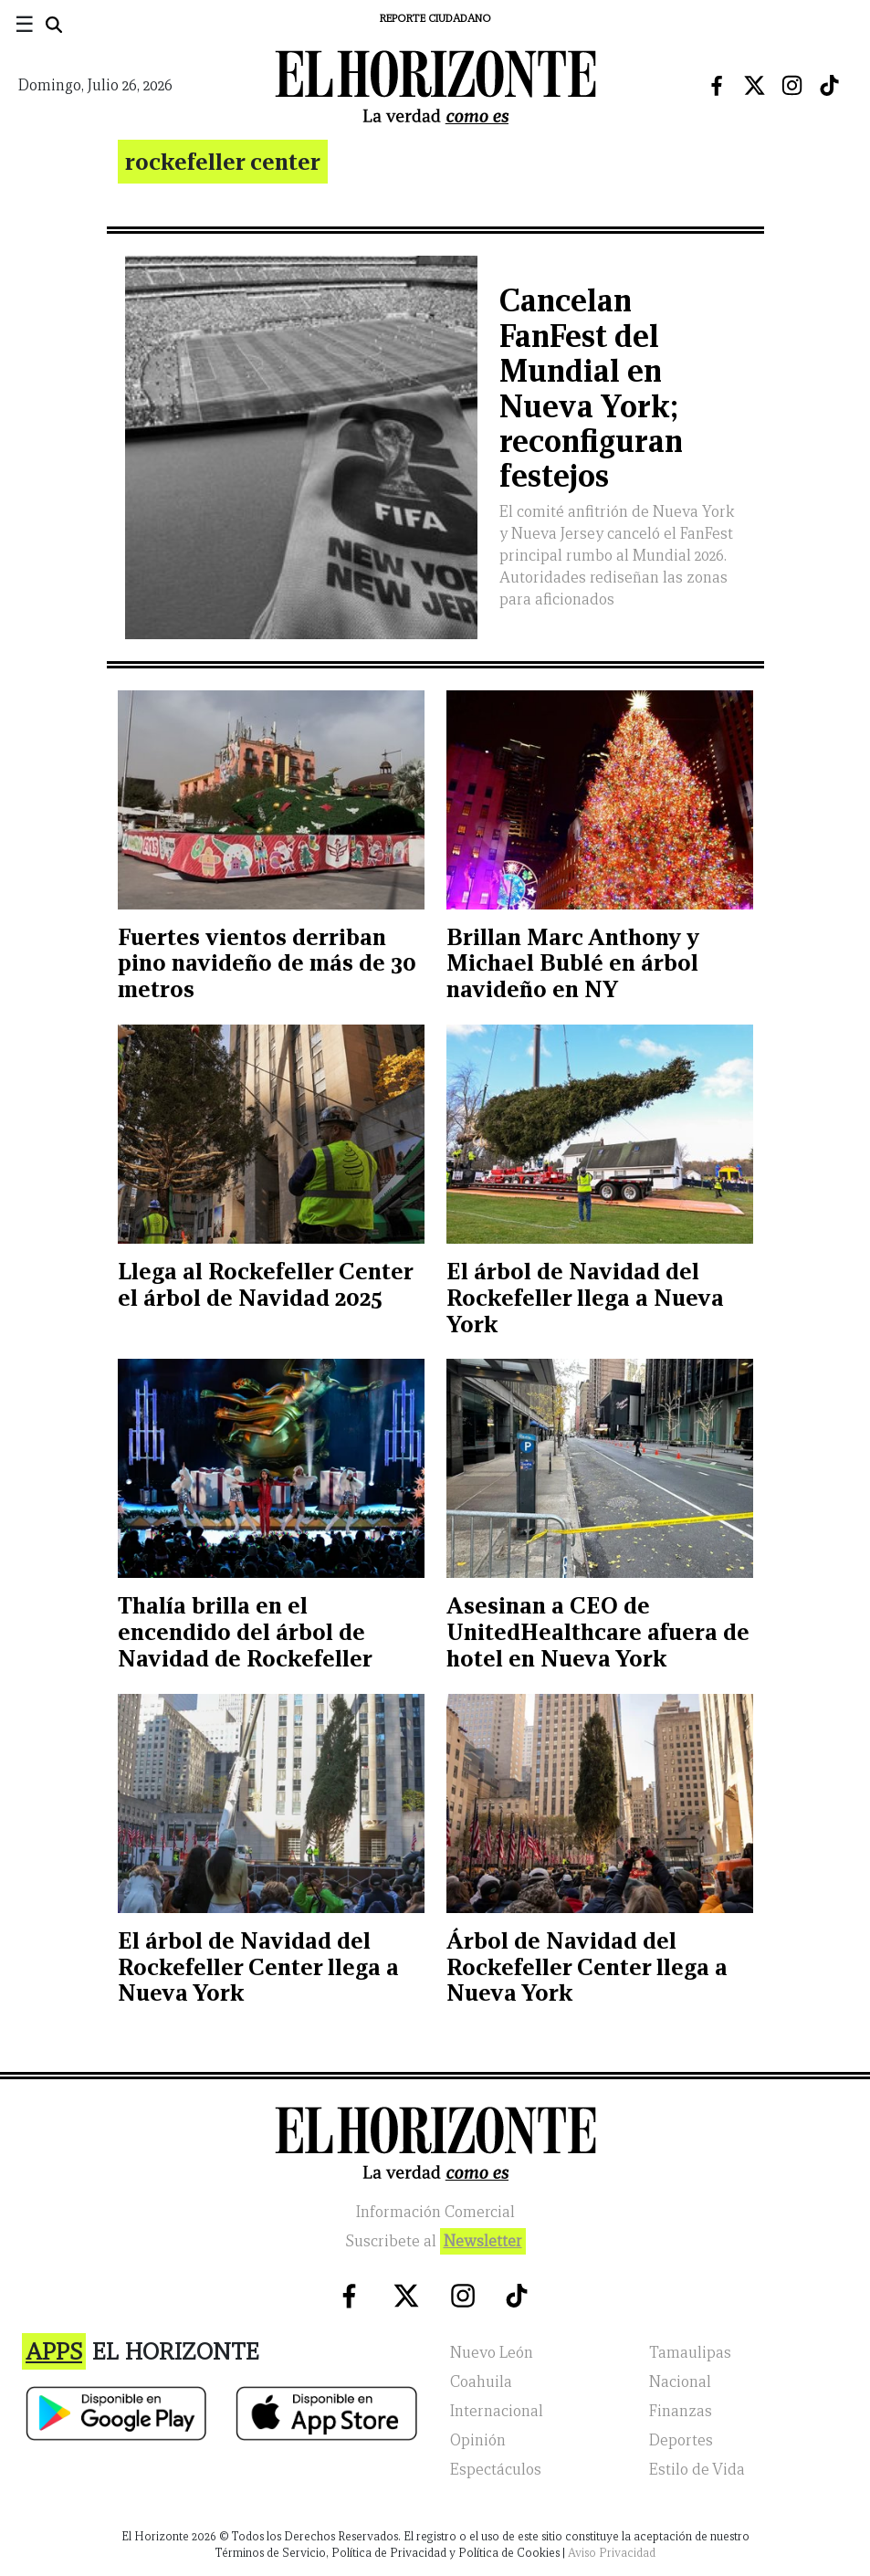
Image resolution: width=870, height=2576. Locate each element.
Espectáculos (495, 2469)
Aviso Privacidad (611, 2553)
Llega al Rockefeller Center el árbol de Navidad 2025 (265, 1284)
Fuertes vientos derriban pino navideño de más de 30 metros (267, 963)
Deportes (681, 2440)
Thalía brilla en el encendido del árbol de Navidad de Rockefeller (245, 1632)
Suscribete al (435, 2241)
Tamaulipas (690, 2352)
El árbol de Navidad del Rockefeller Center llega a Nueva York (258, 1967)
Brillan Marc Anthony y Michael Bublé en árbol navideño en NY (572, 963)
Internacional (496, 2411)
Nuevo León (491, 2352)
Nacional (680, 2382)
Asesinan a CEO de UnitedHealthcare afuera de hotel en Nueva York (597, 1632)
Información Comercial (435, 2212)
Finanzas (680, 2411)
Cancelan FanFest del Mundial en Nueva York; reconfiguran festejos (591, 388)
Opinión (478, 2440)
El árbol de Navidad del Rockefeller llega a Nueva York (585, 1297)
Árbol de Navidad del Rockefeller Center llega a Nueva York (587, 1967)
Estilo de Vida (697, 2469)
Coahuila (481, 2382)
